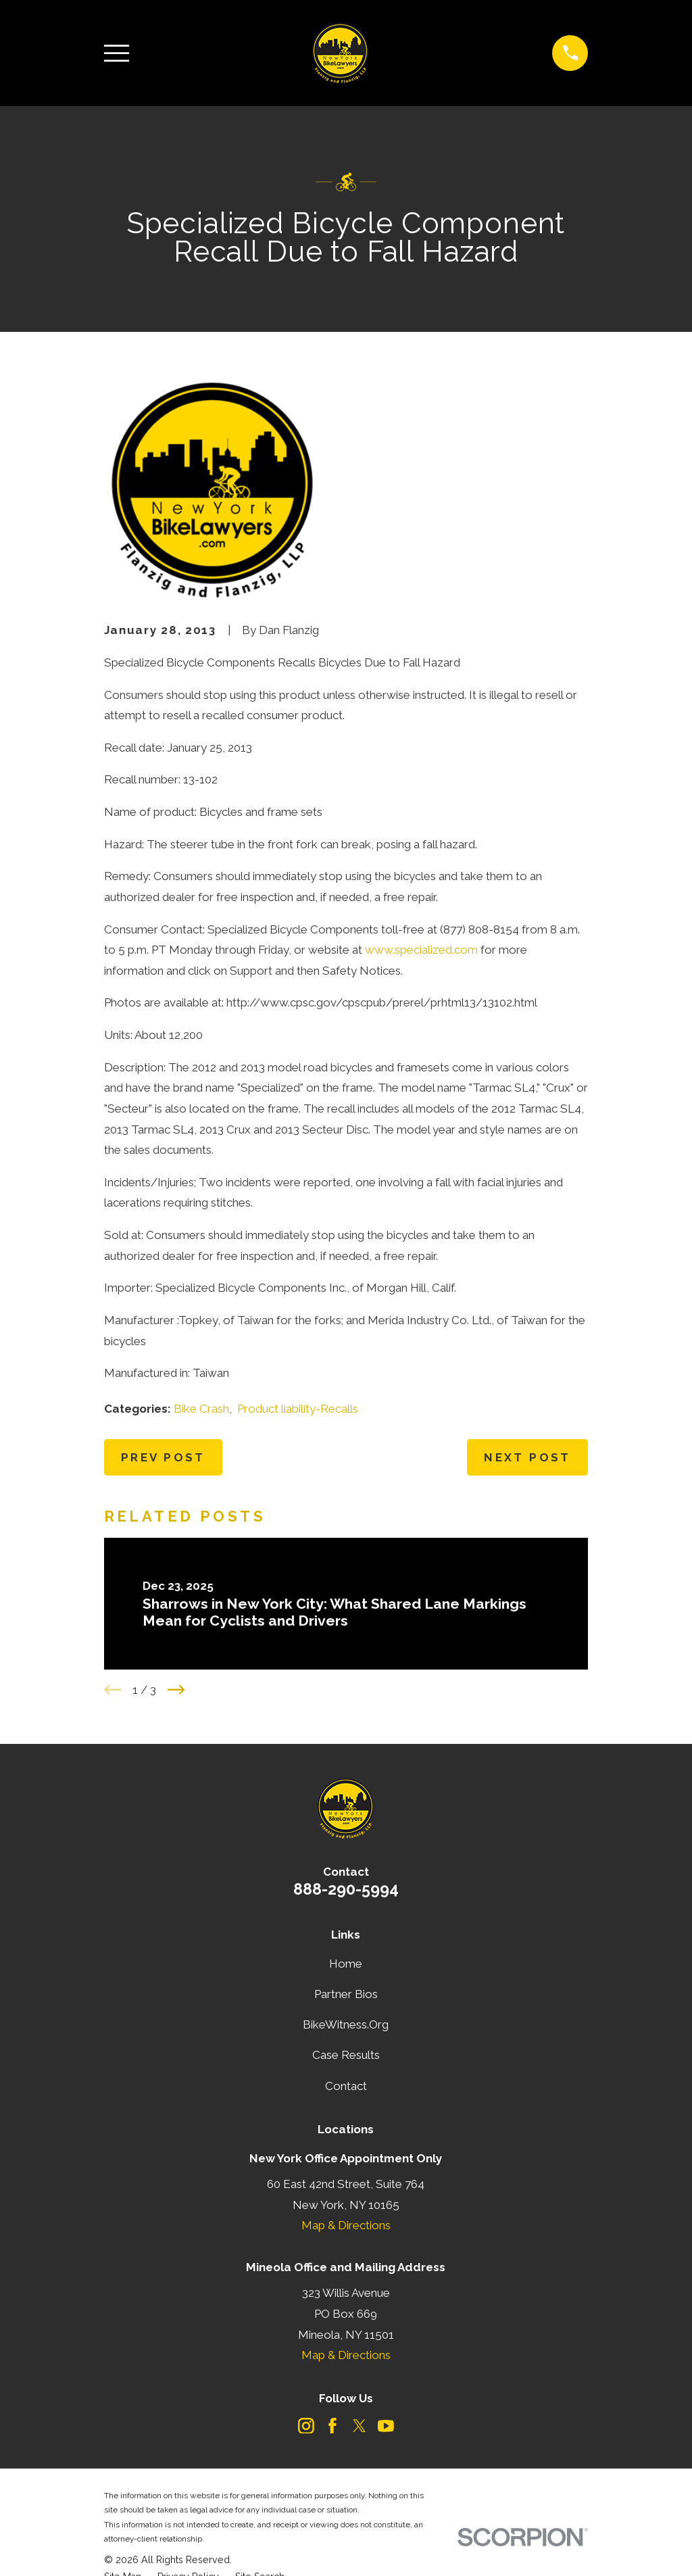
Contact (346, 2086)
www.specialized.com (421, 949)
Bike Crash (201, 1408)
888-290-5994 (346, 1889)
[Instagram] (306, 2426)
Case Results (346, 2055)
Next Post (527, 1457)
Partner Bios (346, 1994)
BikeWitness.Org (346, 2024)
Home (345, 1963)
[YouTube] (386, 2426)
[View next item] (176, 1690)
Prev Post (163, 1457)
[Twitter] (359, 2426)
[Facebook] (332, 2426)
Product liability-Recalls (297, 1408)
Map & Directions (346, 2225)
